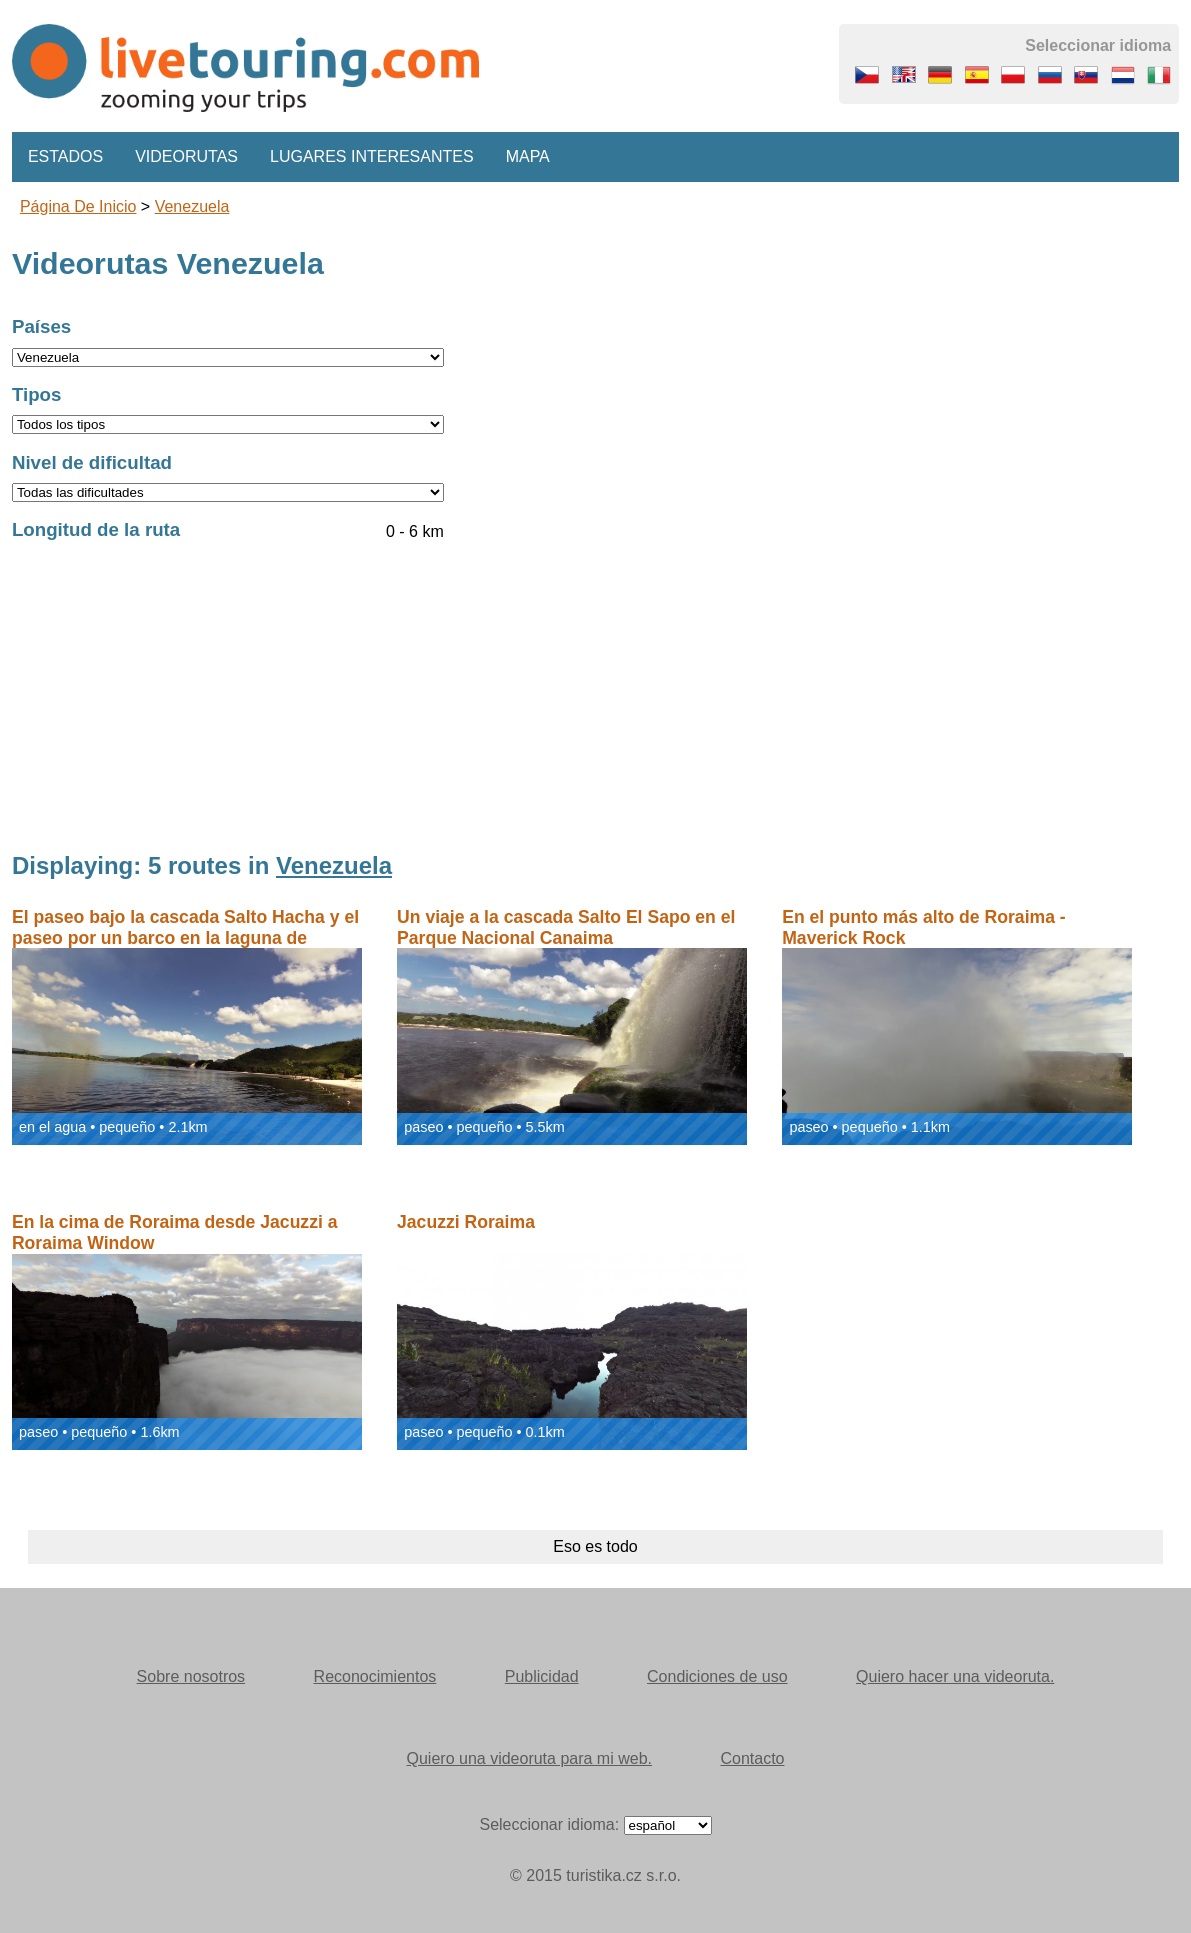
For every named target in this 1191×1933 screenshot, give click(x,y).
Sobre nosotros (191, 1676)
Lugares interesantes (372, 156)
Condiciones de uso (717, 1676)
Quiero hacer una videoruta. (955, 1676)
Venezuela (192, 206)
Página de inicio (78, 206)
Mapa (528, 156)
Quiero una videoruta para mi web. (529, 1758)
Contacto (752, 1758)
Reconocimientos (375, 1676)
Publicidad (542, 1676)
